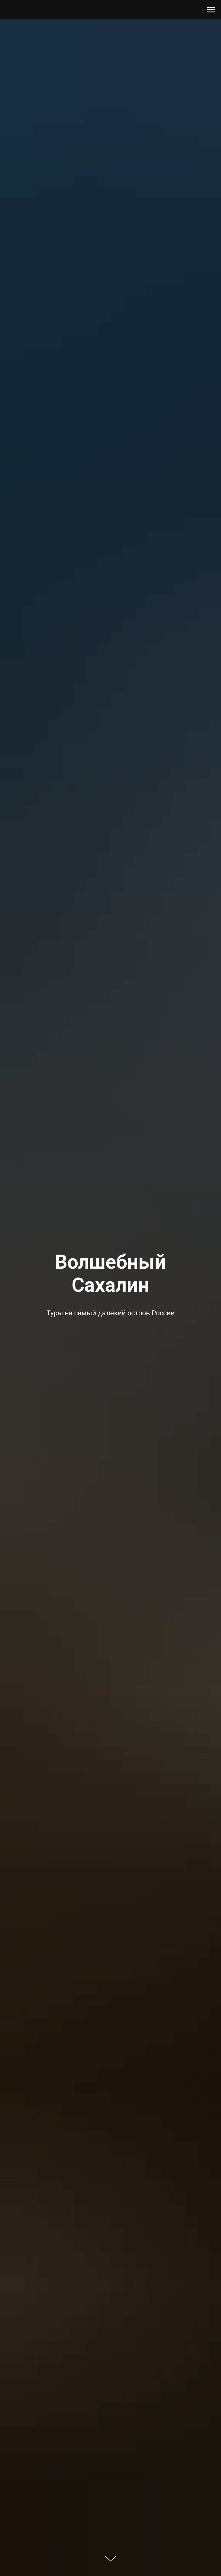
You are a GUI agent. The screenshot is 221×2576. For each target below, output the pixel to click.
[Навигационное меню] (211, 10)
